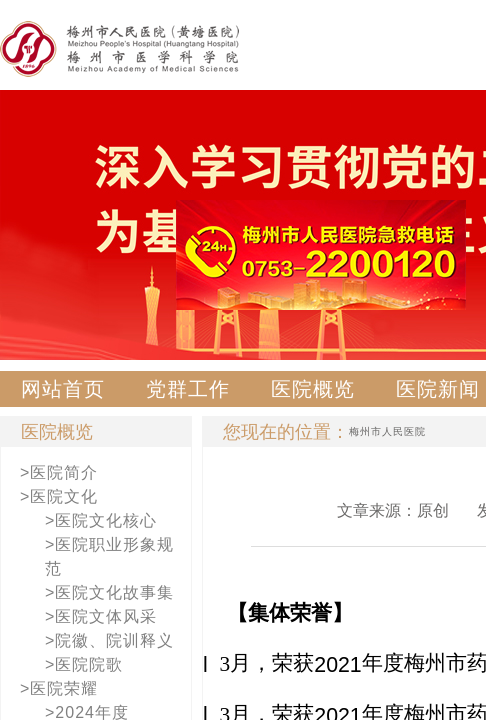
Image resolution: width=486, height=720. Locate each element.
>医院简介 (59, 472)
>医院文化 (59, 496)
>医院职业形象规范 (109, 556)
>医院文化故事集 (109, 592)
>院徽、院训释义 (109, 640)
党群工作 (188, 389)
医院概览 (313, 389)
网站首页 (63, 389)
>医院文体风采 (101, 616)
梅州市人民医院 (387, 431)
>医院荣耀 (59, 688)
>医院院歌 (84, 664)
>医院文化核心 (101, 520)
